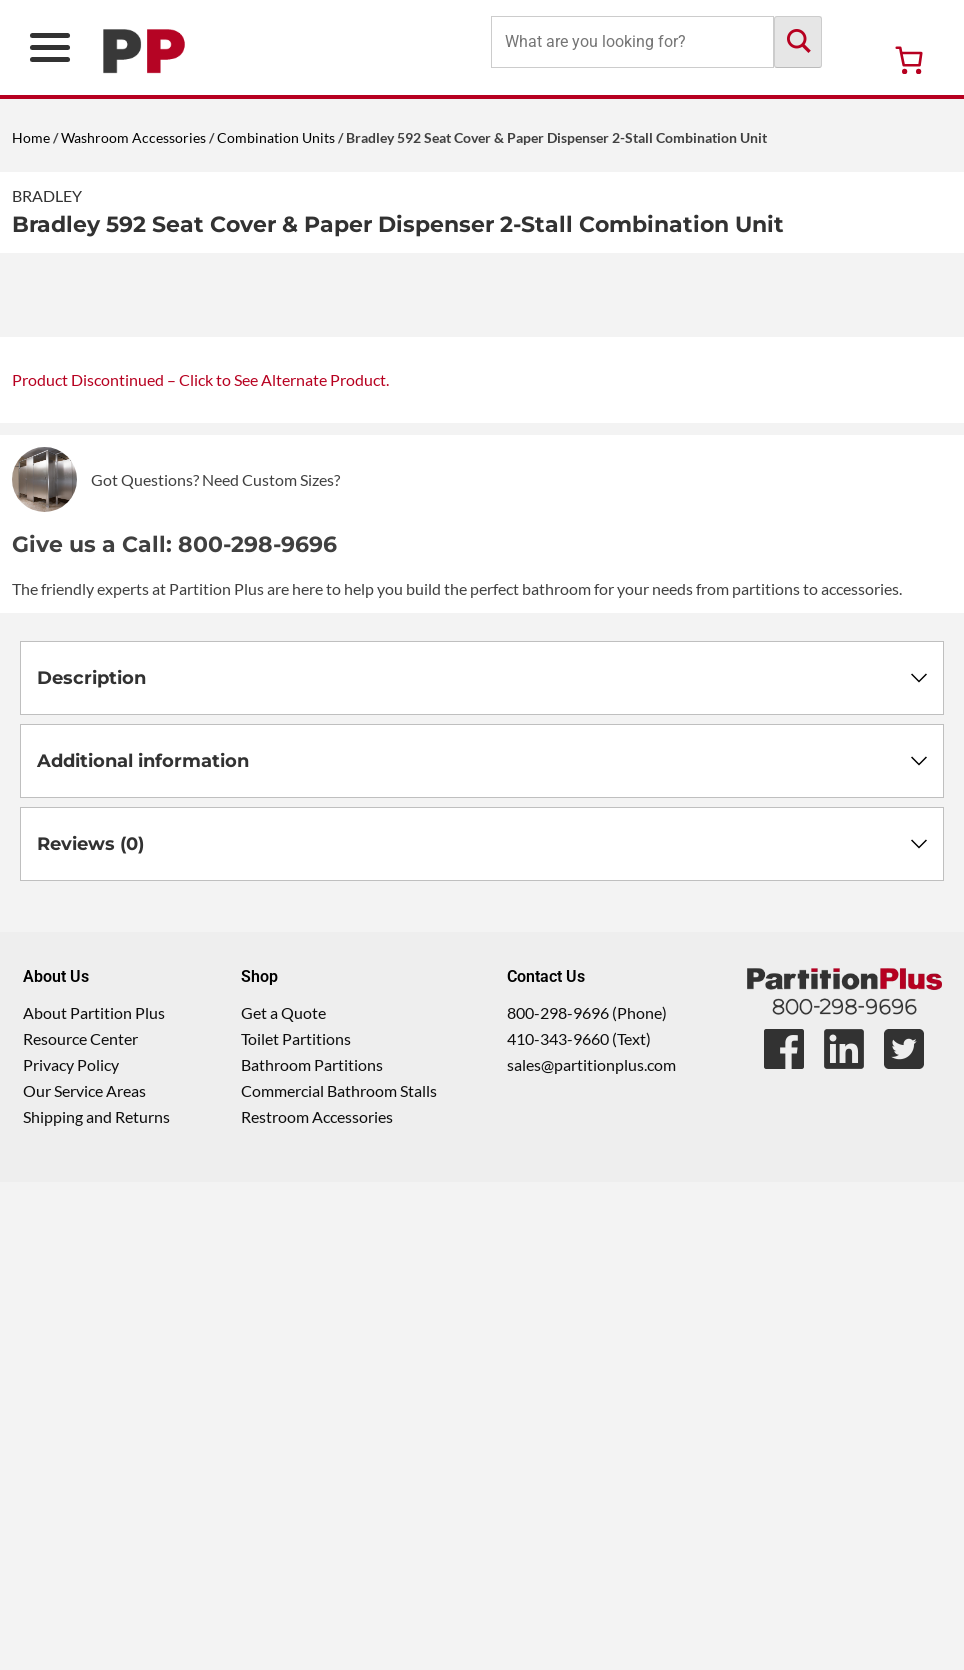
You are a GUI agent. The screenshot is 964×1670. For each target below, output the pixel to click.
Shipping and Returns (96, 1604)
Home (31, 137)
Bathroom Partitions (312, 1552)
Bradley (47, 195)
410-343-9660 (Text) (579, 1526)
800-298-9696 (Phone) (587, 1500)
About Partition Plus (94, 1500)
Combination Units (276, 137)
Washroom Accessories (133, 137)
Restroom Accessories (317, 1604)
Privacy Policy (71, 1552)
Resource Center (80, 1526)
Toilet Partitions (296, 1526)
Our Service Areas (84, 1578)
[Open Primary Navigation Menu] (50, 47)
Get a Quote (283, 1500)
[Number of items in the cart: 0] (909, 60)
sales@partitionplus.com (591, 1552)
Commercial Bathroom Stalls (339, 1578)
